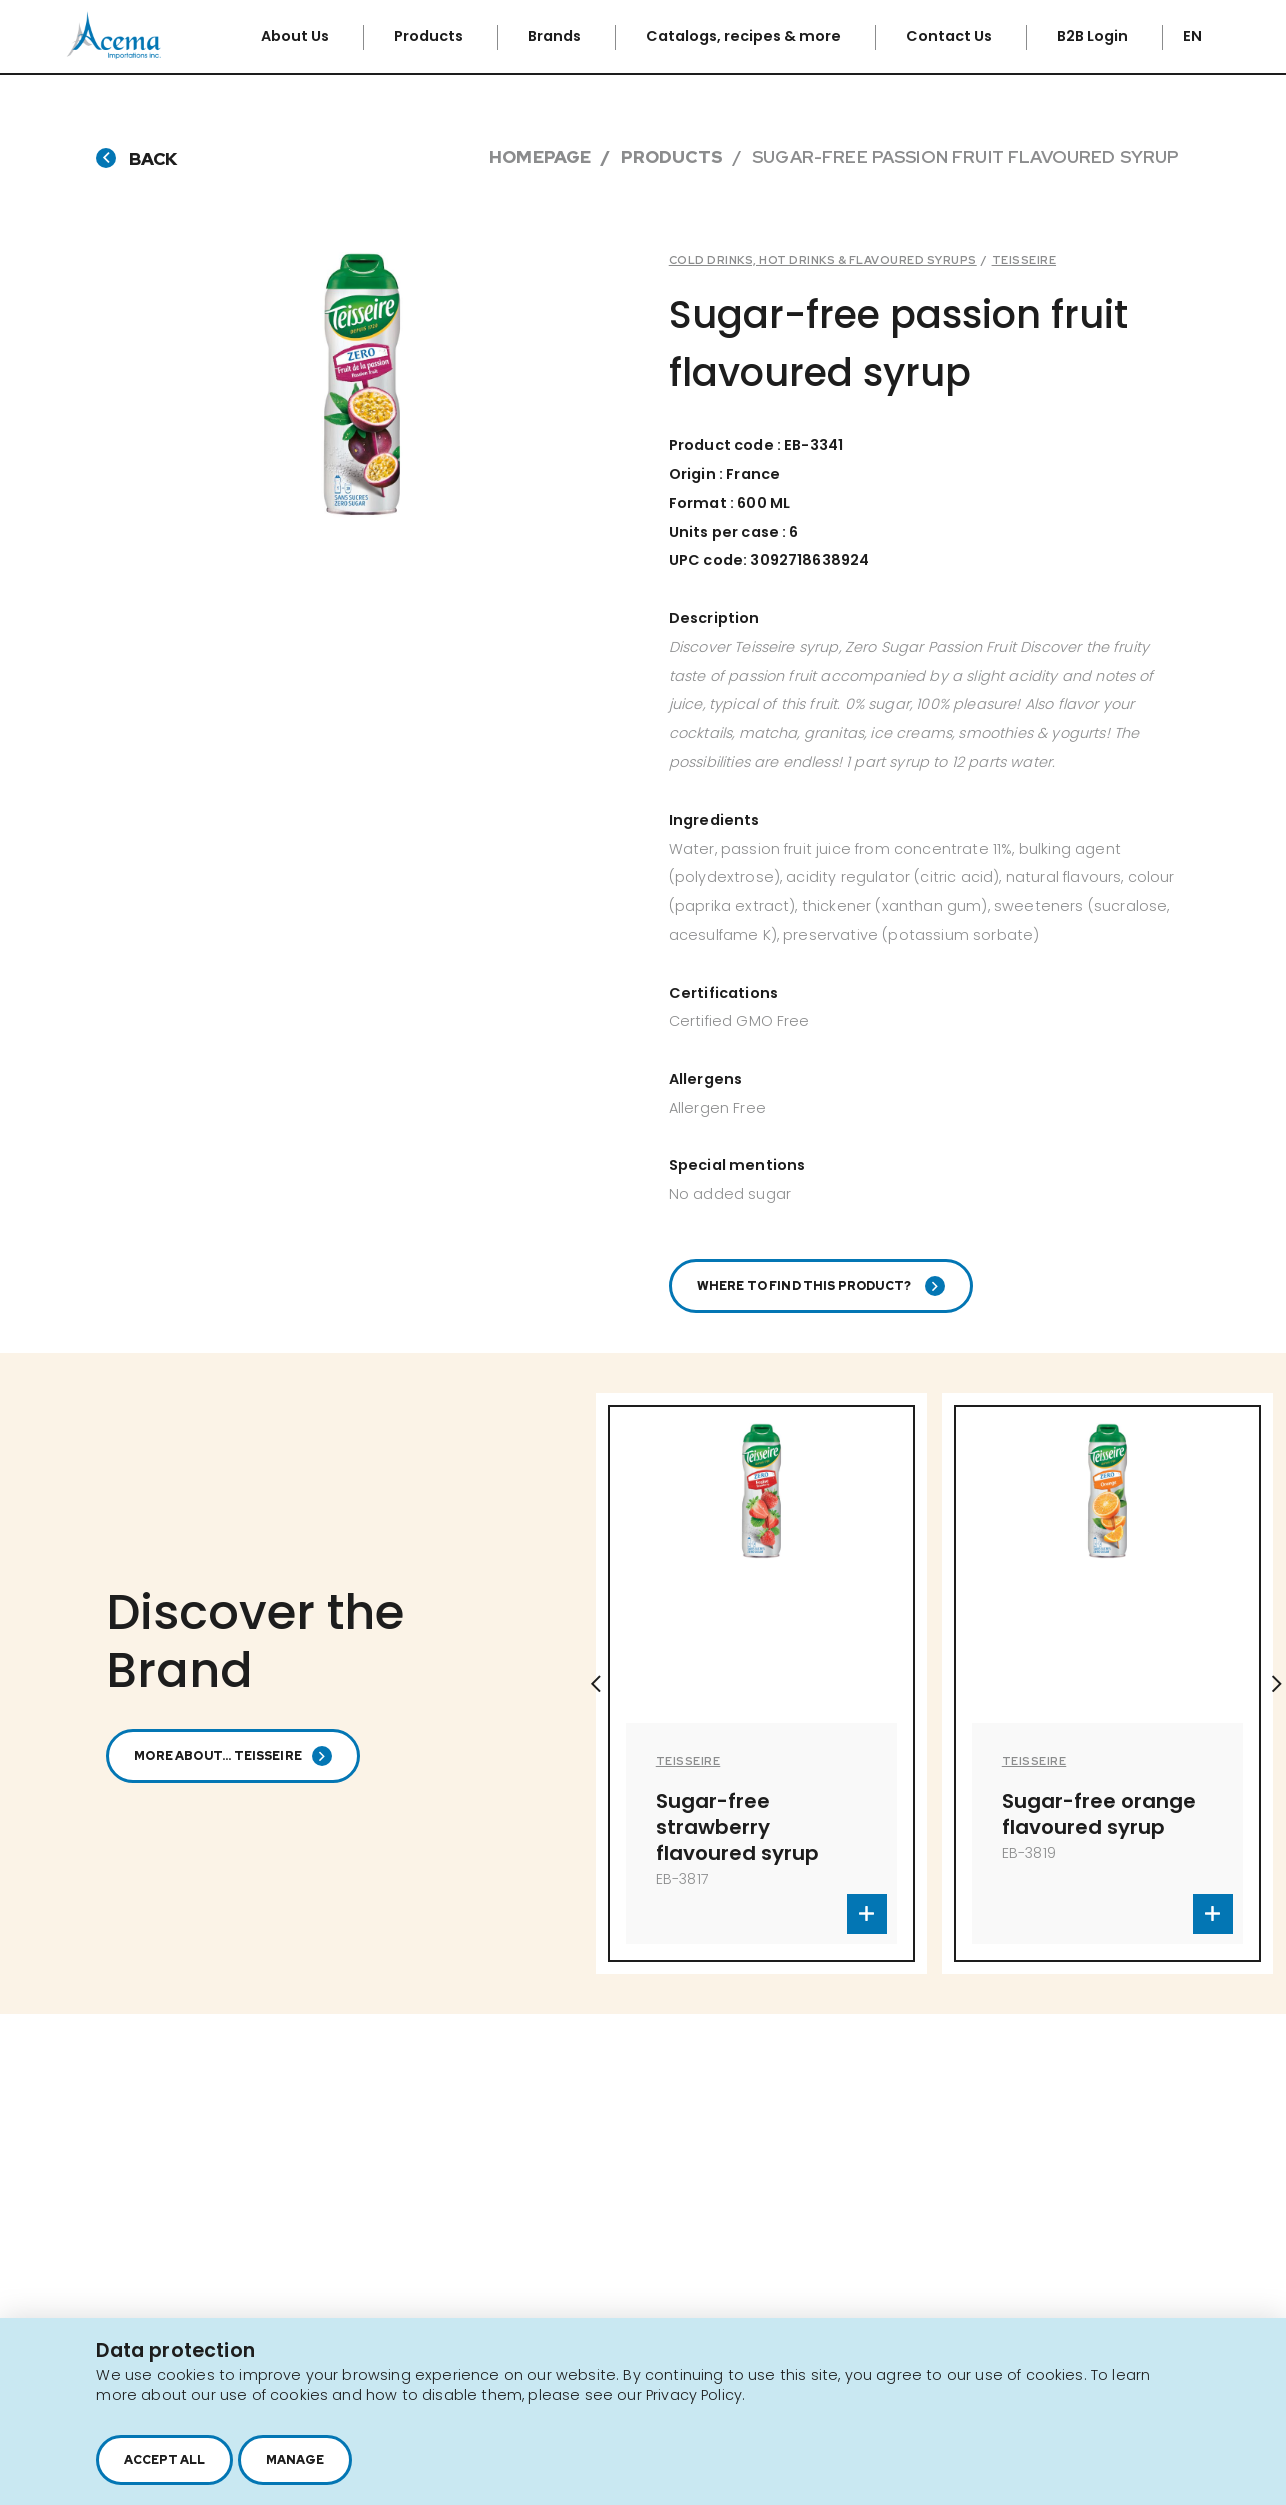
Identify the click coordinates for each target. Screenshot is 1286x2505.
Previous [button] (596, 1697)
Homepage (540, 156)
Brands (556, 36)
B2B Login (1094, 36)
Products (430, 36)
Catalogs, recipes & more (745, 36)
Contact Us (950, 36)
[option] (761, 1696)
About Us (296, 36)
